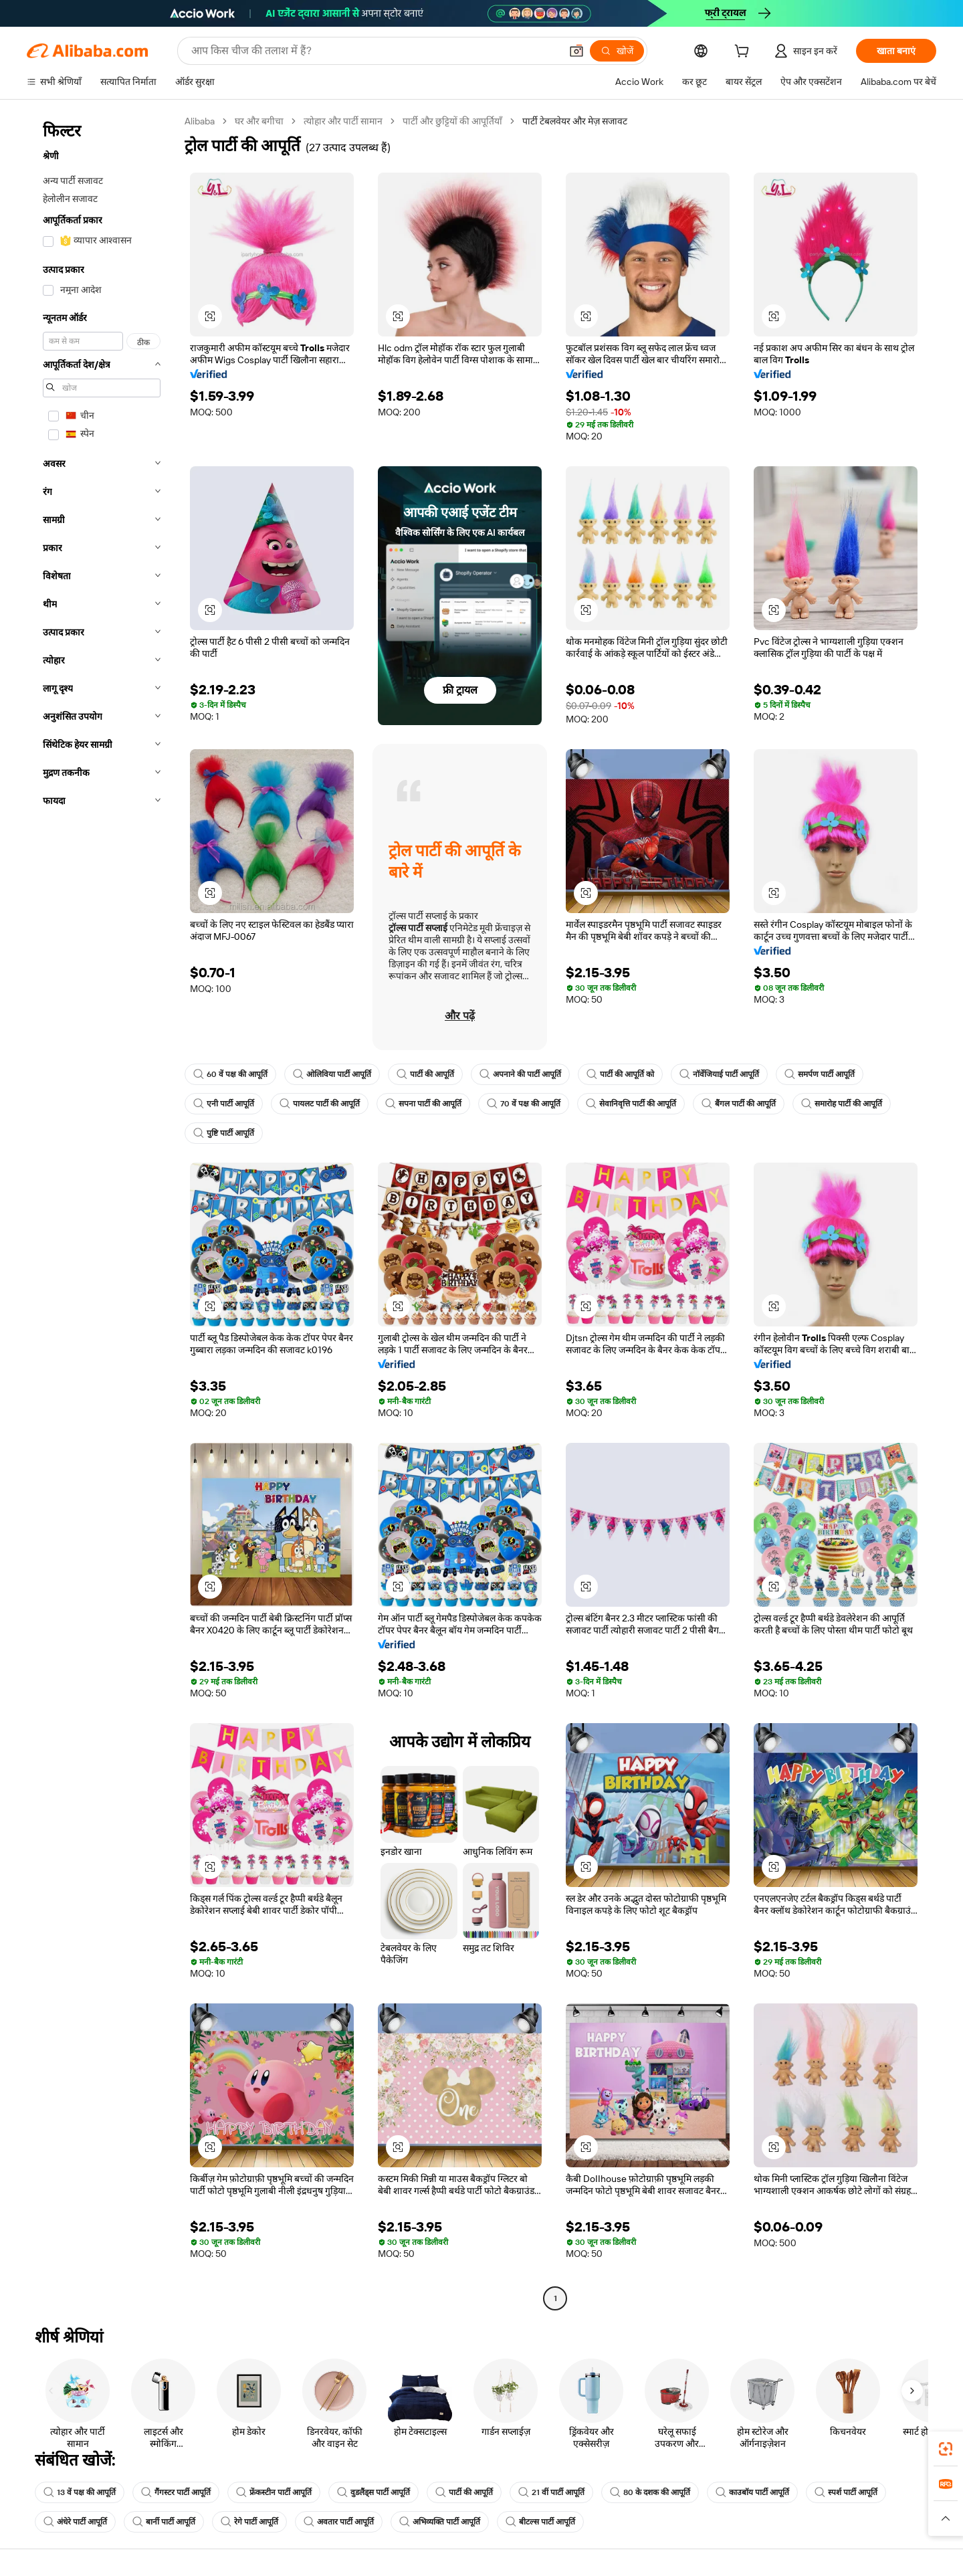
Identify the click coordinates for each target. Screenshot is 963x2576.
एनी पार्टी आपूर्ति (223, 1103)
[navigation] (102, 1211)
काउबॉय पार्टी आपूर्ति (752, 2492)
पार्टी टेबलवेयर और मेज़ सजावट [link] (574, 121)
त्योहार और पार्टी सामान (343, 121)
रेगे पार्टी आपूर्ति (249, 2521)
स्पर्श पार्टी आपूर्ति (846, 2492)
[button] (576, 51)
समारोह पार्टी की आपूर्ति (841, 1103)
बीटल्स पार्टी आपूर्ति (540, 2521)
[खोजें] (617, 51)
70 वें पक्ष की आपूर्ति (523, 1103)
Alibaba (200, 121)
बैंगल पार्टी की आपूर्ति (739, 1103)
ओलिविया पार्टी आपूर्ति (332, 1074)
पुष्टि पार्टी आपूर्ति (223, 1133)
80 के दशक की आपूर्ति (650, 2492)
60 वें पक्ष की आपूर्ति (230, 1074)
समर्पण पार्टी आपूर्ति (819, 1074)
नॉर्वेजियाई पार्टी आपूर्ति (719, 1074)
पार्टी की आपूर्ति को (620, 1074)
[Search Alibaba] (374, 50)
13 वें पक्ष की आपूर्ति (79, 2492)
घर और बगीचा (259, 121)
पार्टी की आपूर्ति (425, 1074)
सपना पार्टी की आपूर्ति (423, 1103)
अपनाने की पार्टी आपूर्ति (520, 1074)
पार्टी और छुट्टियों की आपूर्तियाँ (452, 121)
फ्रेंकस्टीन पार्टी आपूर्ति (274, 2492)
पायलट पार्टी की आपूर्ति (320, 1103)
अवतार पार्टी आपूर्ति (339, 2521)
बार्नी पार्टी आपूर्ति (163, 2521)
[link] (945, 2449)
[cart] (744, 52)
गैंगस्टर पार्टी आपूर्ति (176, 2492)
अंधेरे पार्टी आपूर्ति (75, 2521)
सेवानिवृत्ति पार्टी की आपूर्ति (631, 1103)
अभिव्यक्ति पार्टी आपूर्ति (439, 2521)
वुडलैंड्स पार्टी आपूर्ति (373, 2492)
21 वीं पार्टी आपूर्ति (551, 2492)
